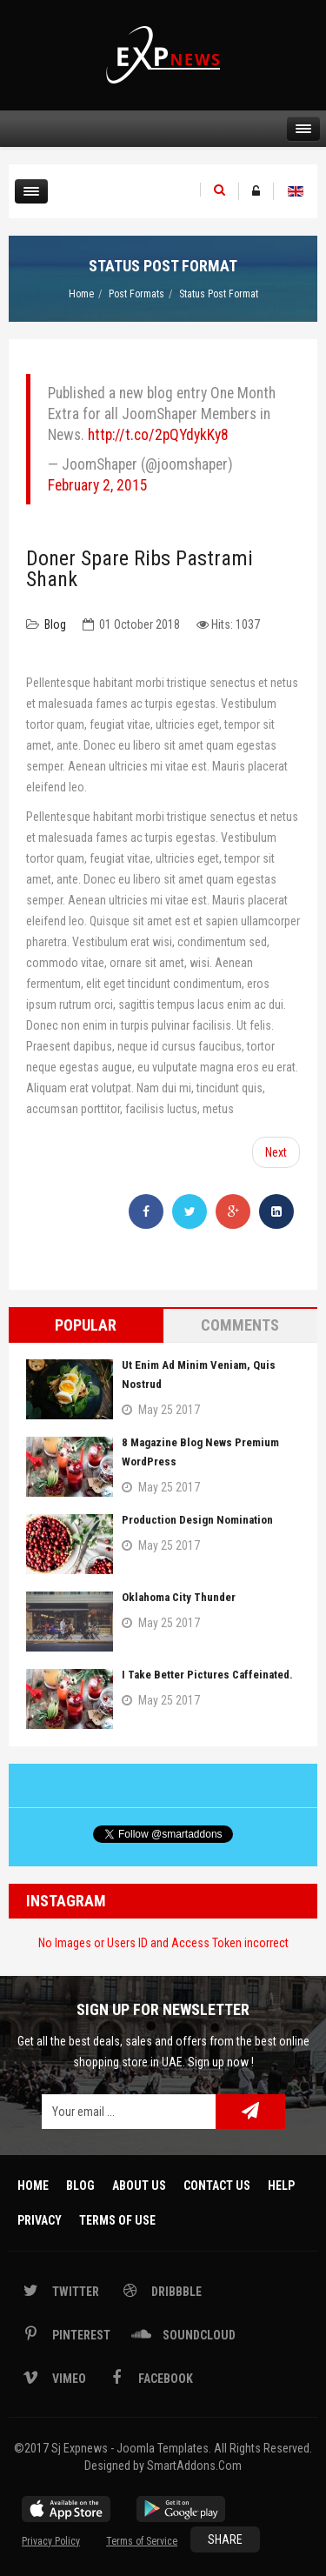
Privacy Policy (51, 2541)
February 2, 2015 (98, 485)
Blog (55, 624)
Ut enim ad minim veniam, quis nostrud (199, 1374)
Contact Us (216, 2185)
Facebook (164, 2379)
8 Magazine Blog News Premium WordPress (200, 1452)
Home (81, 294)
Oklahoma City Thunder (179, 1597)
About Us (139, 2185)
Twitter (74, 2292)
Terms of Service (141, 2541)
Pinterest (80, 2335)
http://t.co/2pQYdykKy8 (158, 435)
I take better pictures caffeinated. (207, 1674)
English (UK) (295, 191)
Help (281, 2185)
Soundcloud (198, 2335)
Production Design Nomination (197, 1519)
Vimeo (68, 2379)
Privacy (39, 2220)
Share (225, 2539)
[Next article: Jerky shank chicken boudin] (276, 1152)
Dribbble (175, 2292)
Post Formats (136, 294)
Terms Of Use (117, 2220)
